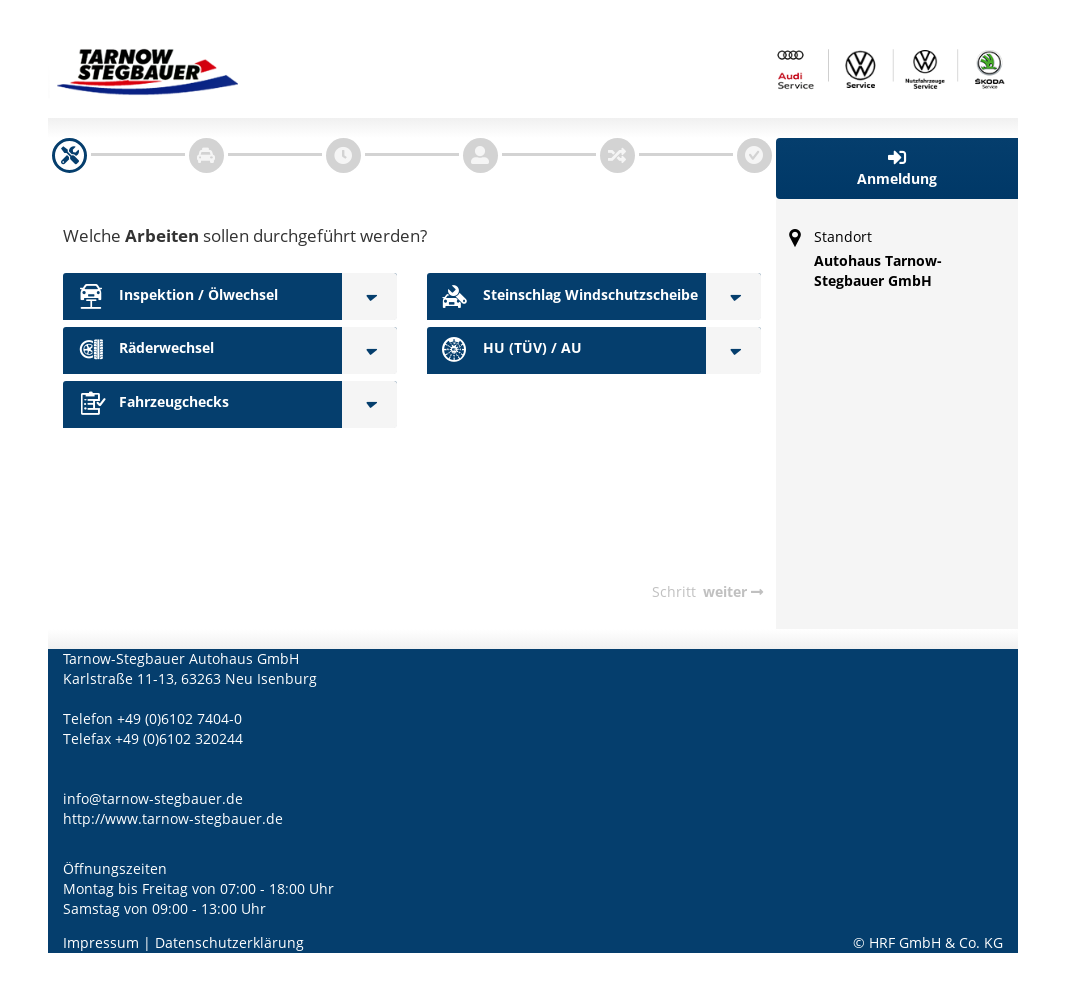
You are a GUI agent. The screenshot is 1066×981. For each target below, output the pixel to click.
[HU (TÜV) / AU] (733, 350)
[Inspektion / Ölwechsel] (369, 296)
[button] (897, 168)
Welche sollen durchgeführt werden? (245, 235)
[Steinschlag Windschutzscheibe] (733, 296)
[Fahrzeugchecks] (369, 404)
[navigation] (69, 155)
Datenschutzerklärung (229, 942)
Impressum (101, 942)
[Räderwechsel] (369, 350)
